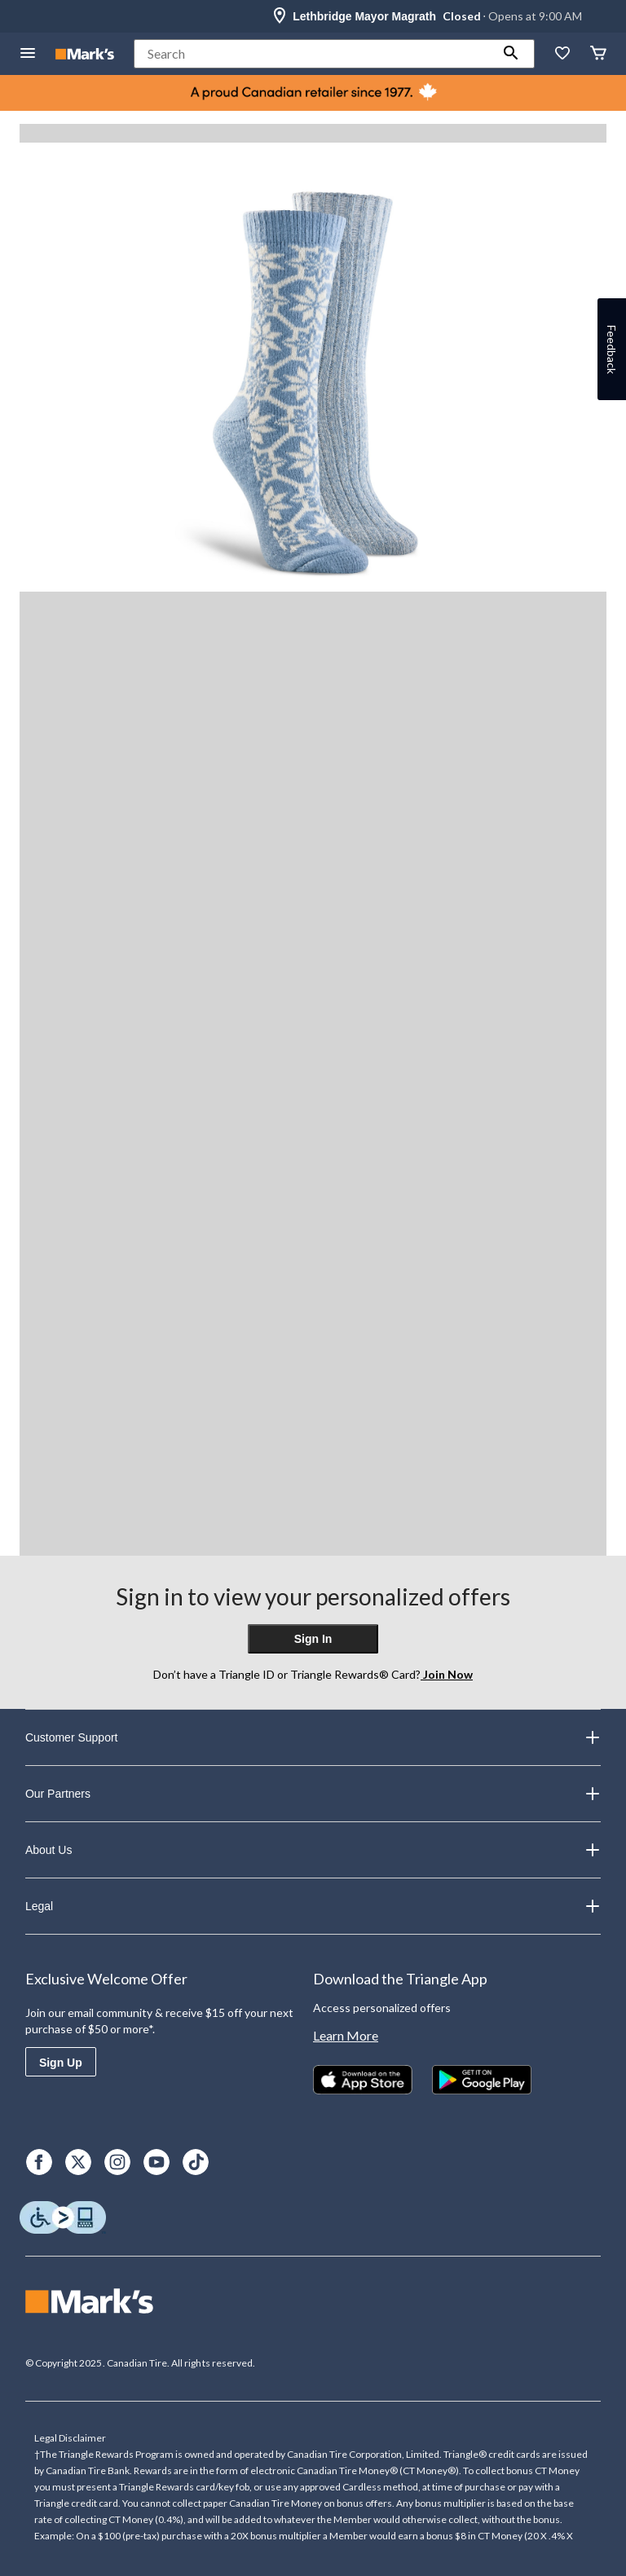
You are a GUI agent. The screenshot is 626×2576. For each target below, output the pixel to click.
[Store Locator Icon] (279, 16)
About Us (313, 1850)
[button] (511, 54)
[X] (78, 2162)
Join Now (447, 1674)
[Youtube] (156, 2162)
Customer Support (313, 1737)
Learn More (345, 2035)
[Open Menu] (28, 54)
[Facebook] (39, 2162)
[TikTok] (196, 2162)
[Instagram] (117, 2162)
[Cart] (598, 54)
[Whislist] (562, 54)
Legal (313, 1906)
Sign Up (60, 2062)
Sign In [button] (313, 1638)
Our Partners (313, 1794)
